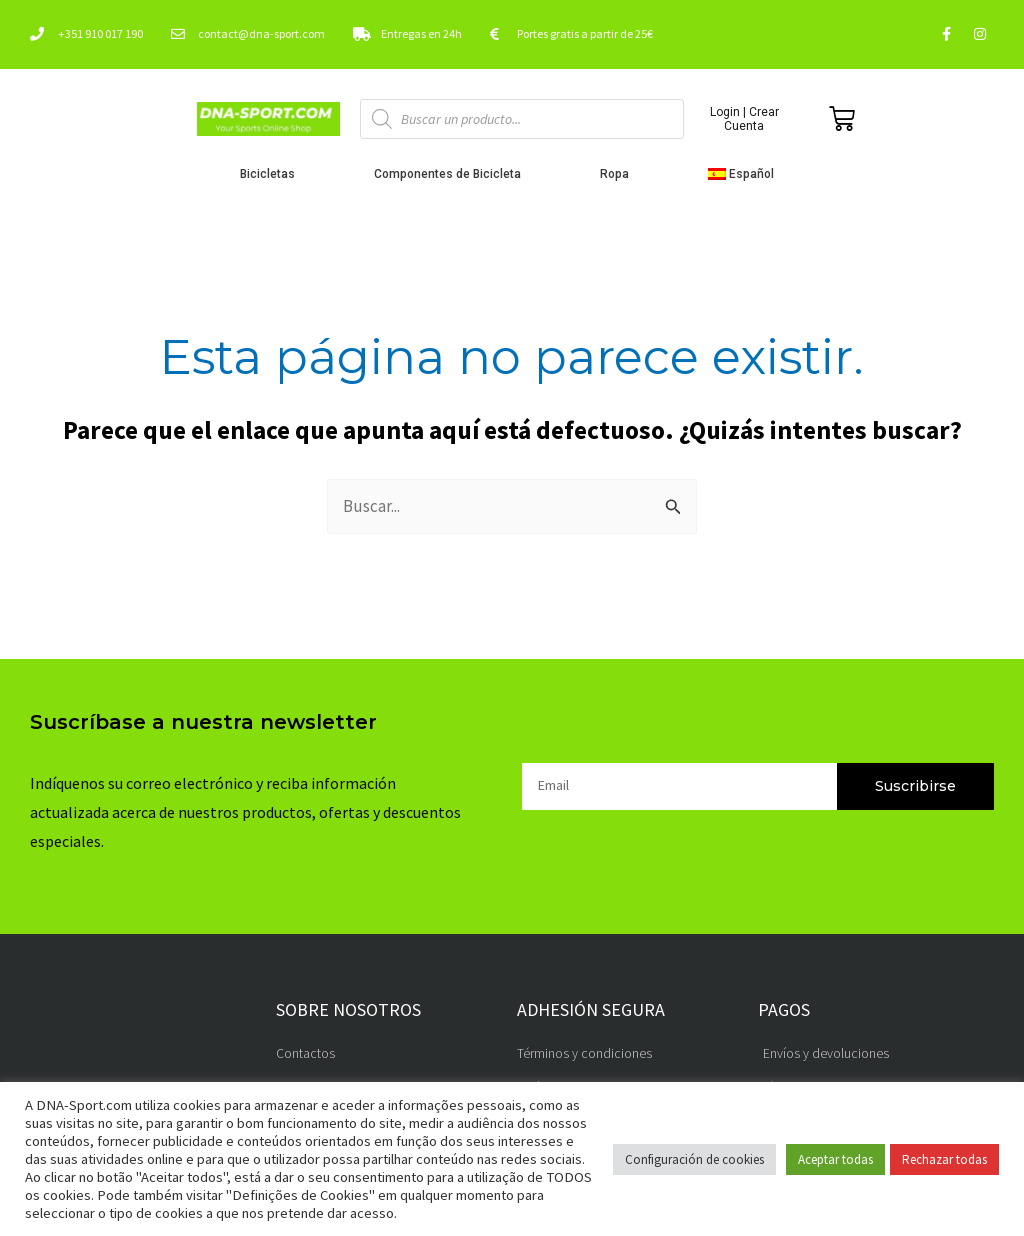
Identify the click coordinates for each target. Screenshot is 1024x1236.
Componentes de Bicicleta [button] (452, 174)
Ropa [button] (619, 174)
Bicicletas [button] (272, 174)
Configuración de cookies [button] (694, 1159)
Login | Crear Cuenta (744, 119)
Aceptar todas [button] (835, 1159)
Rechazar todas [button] (944, 1159)
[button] (746, 174)
